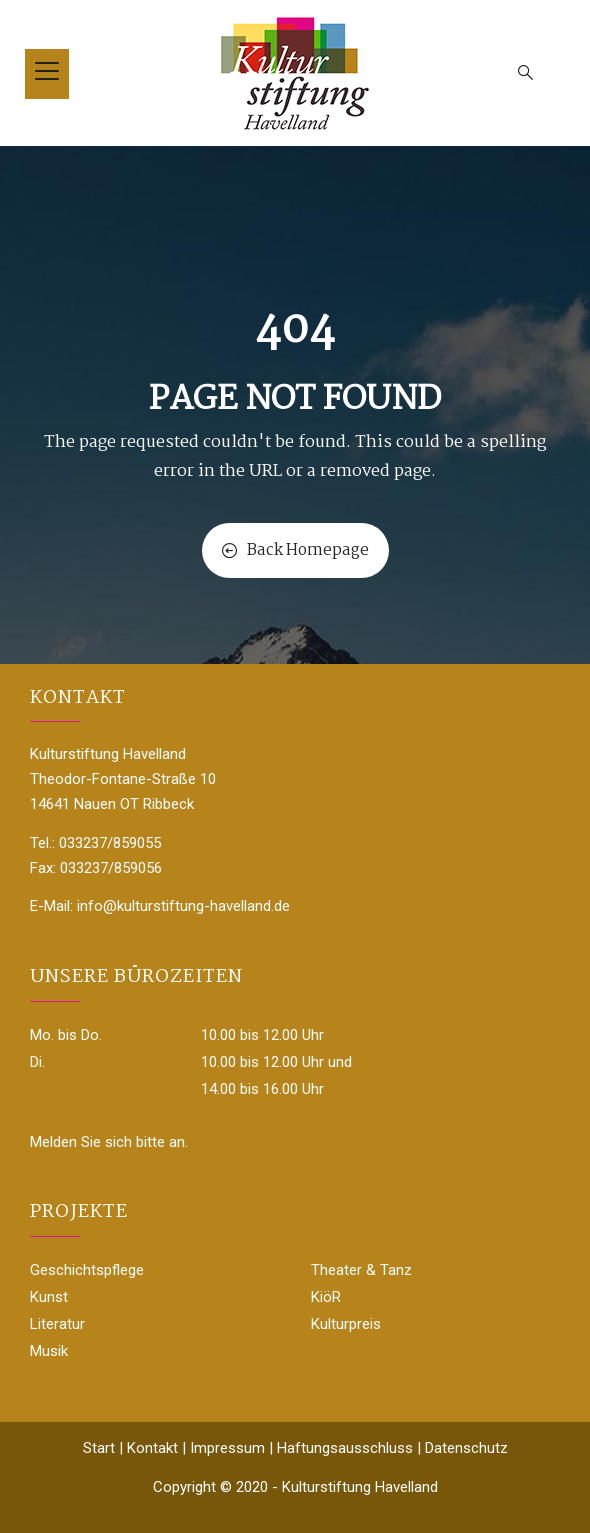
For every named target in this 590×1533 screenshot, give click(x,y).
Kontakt (152, 1448)
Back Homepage (295, 550)
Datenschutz (466, 1448)
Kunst (49, 1297)
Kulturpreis (346, 1324)
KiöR (326, 1297)
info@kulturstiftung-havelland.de (183, 906)
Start (99, 1448)
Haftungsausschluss (345, 1448)
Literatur (57, 1324)
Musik (49, 1351)
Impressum (227, 1448)
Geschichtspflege (87, 1270)
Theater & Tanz (361, 1270)
